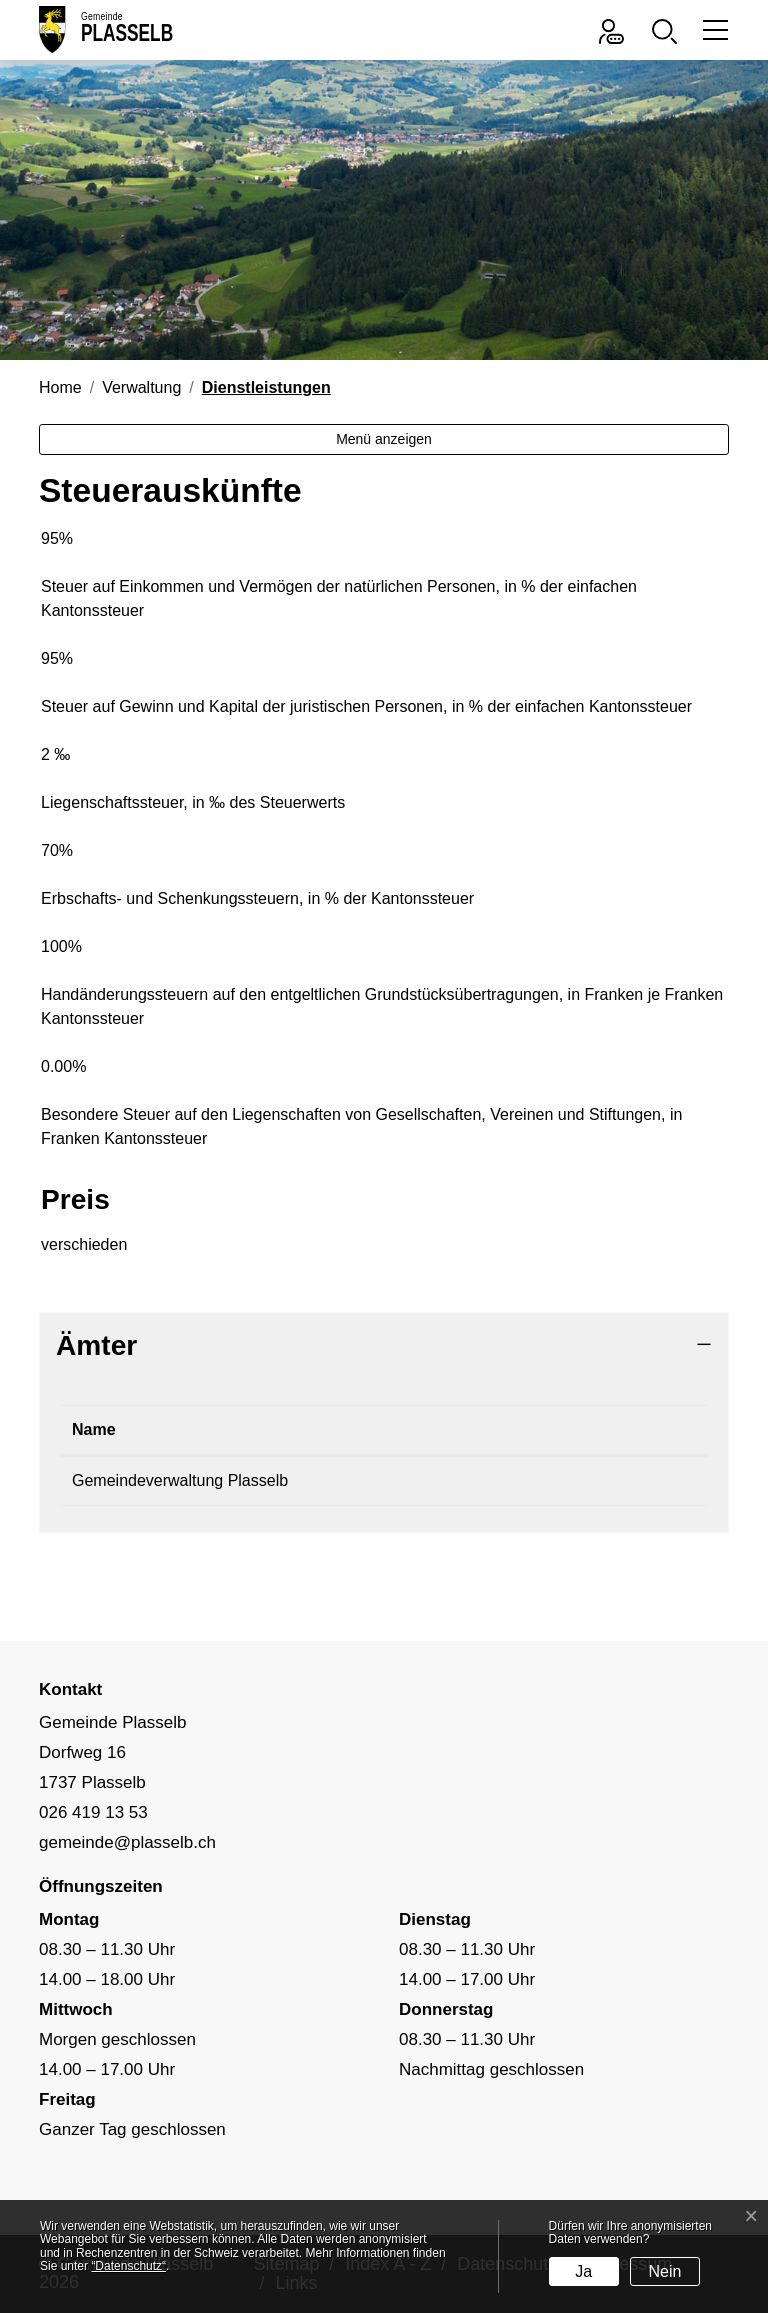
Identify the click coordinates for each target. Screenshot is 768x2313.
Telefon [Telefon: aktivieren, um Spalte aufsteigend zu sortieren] (379, 1429)
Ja (583, 2271)
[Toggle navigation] (712, 29)
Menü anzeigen (384, 439)
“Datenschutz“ (128, 2266)
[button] (669, 29)
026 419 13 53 (402, 1480)
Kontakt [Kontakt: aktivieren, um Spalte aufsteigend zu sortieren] (528, 1429)
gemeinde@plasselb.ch (581, 1480)
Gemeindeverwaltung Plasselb (180, 1480)
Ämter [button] (96, 1345)
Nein (665, 2271)
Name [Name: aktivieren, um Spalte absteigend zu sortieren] (94, 1429)
